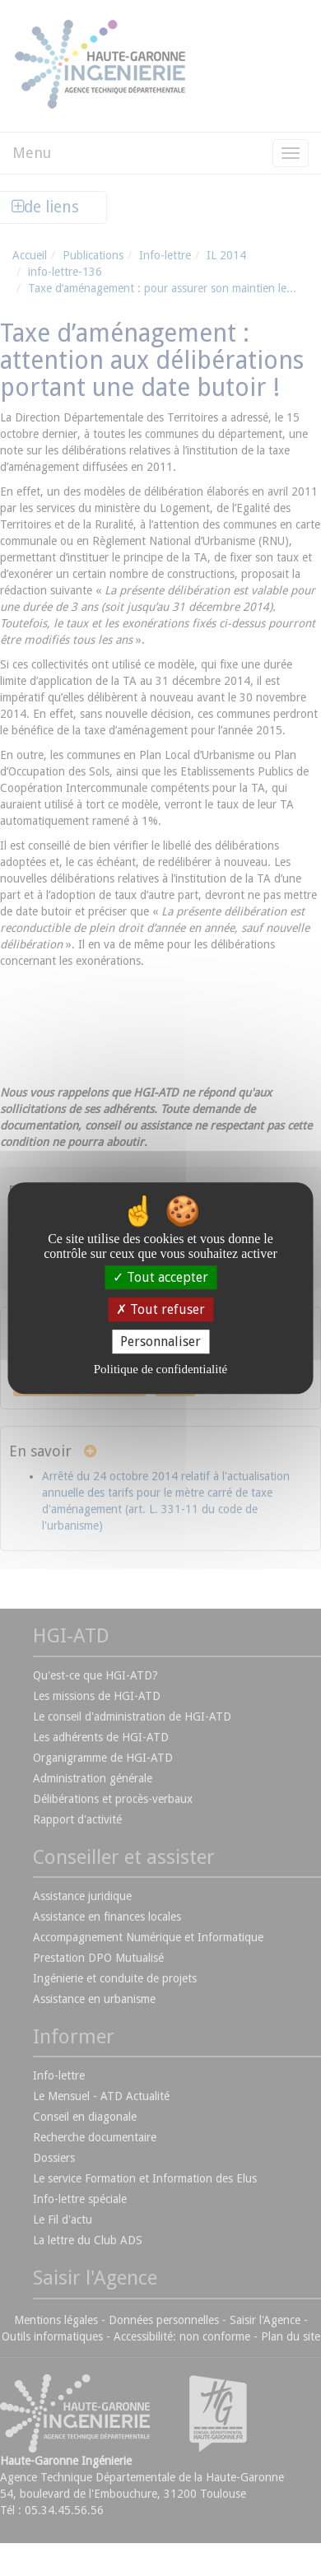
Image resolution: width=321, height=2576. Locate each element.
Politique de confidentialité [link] (160, 1369)
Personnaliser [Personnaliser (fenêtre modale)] (160, 1341)
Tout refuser (160, 1309)
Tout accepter (160, 1277)
